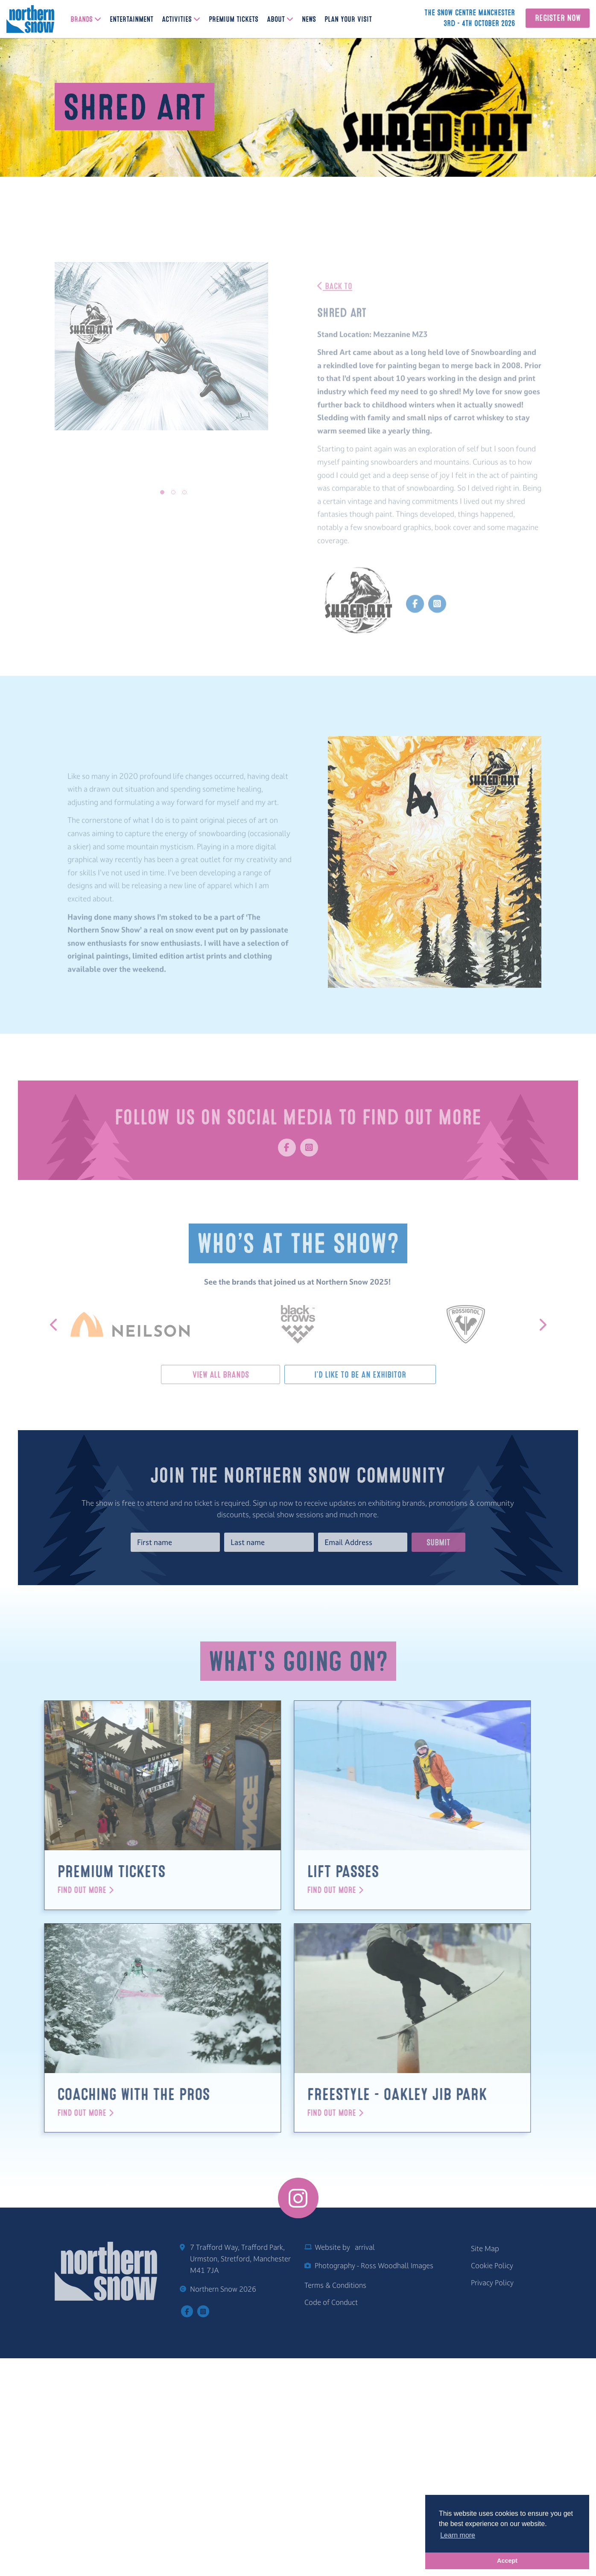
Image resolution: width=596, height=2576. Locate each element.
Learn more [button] (457, 2535)
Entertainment (131, 19)
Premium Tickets (233, 19)
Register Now (558, 18)
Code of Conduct (331, 2522)
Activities (177, 19)
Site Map (485, 2469)
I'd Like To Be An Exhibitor (338, 1374)
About (276, 19)
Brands (81, 19)
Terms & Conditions (335, 2505)
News (309, 19)
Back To (334, 309)
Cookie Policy (492, 2486)
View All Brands (241, 1374)
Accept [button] (507, 2560)
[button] (162, 492)
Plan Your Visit (348, 19)
